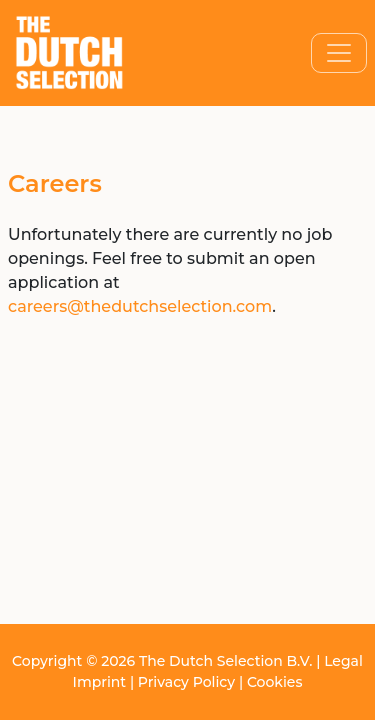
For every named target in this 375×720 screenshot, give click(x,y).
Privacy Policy (186, 682)
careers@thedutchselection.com (140, 306)
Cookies (275, 682)
